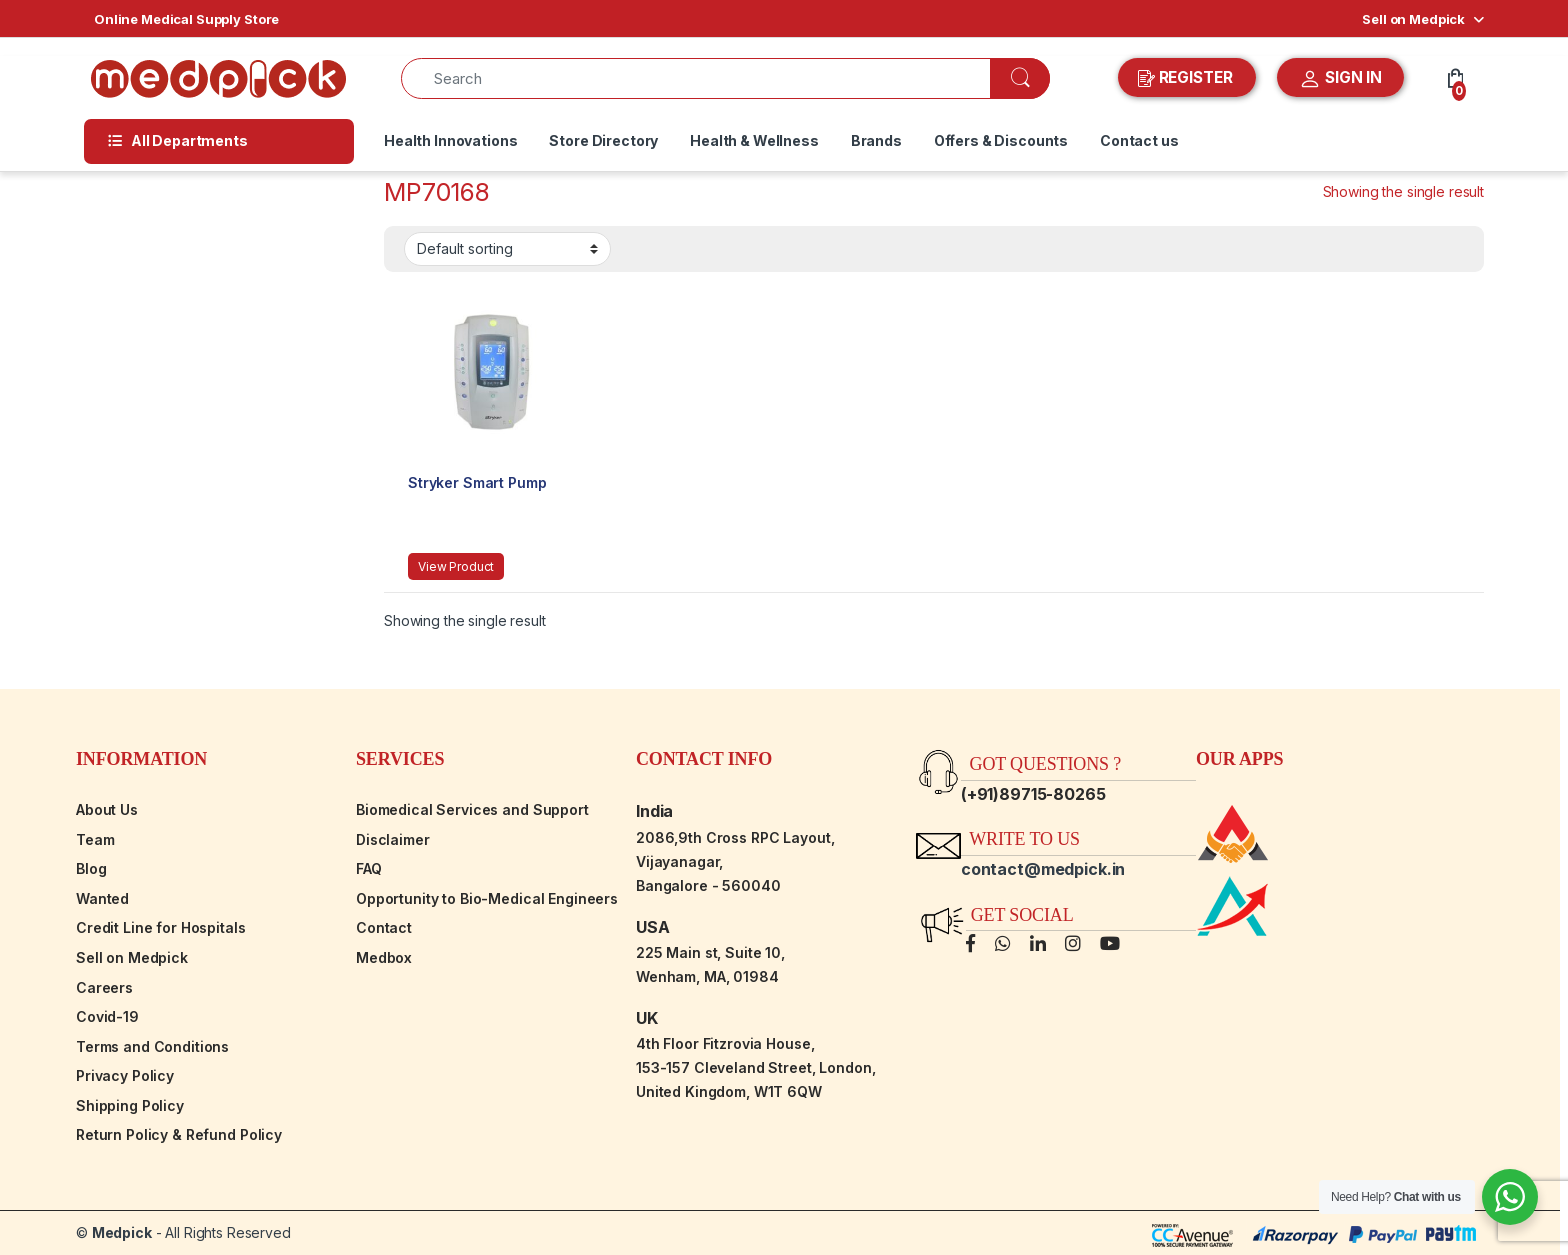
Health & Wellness (754, 140)
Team (95, 839)
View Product (456, 566)
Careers (104, 987)
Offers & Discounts (1001, 140)
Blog (91, 868)
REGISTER (1187, 78)
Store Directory (603, 140)
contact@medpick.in (1043, 869)
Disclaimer (393, 839)
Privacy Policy (125, 1075)
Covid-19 (107, 1016)
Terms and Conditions (152, 1046)
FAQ (369, 868)
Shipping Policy (130, 1105)
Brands (876, 140)
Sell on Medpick (1413, 19)
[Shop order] (507, 249)
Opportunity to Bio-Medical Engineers (487, 898)
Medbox (384, 957)
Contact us (1139, 140)
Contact (384, 927)
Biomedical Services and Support (472, 809)
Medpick (122, 1232)
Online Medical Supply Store (186, 19)
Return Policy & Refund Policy (179, 1134)
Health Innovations (450, 140)
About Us (107, 809)
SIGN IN (1340, 79)
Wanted (102, 898)
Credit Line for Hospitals (161, 927)
